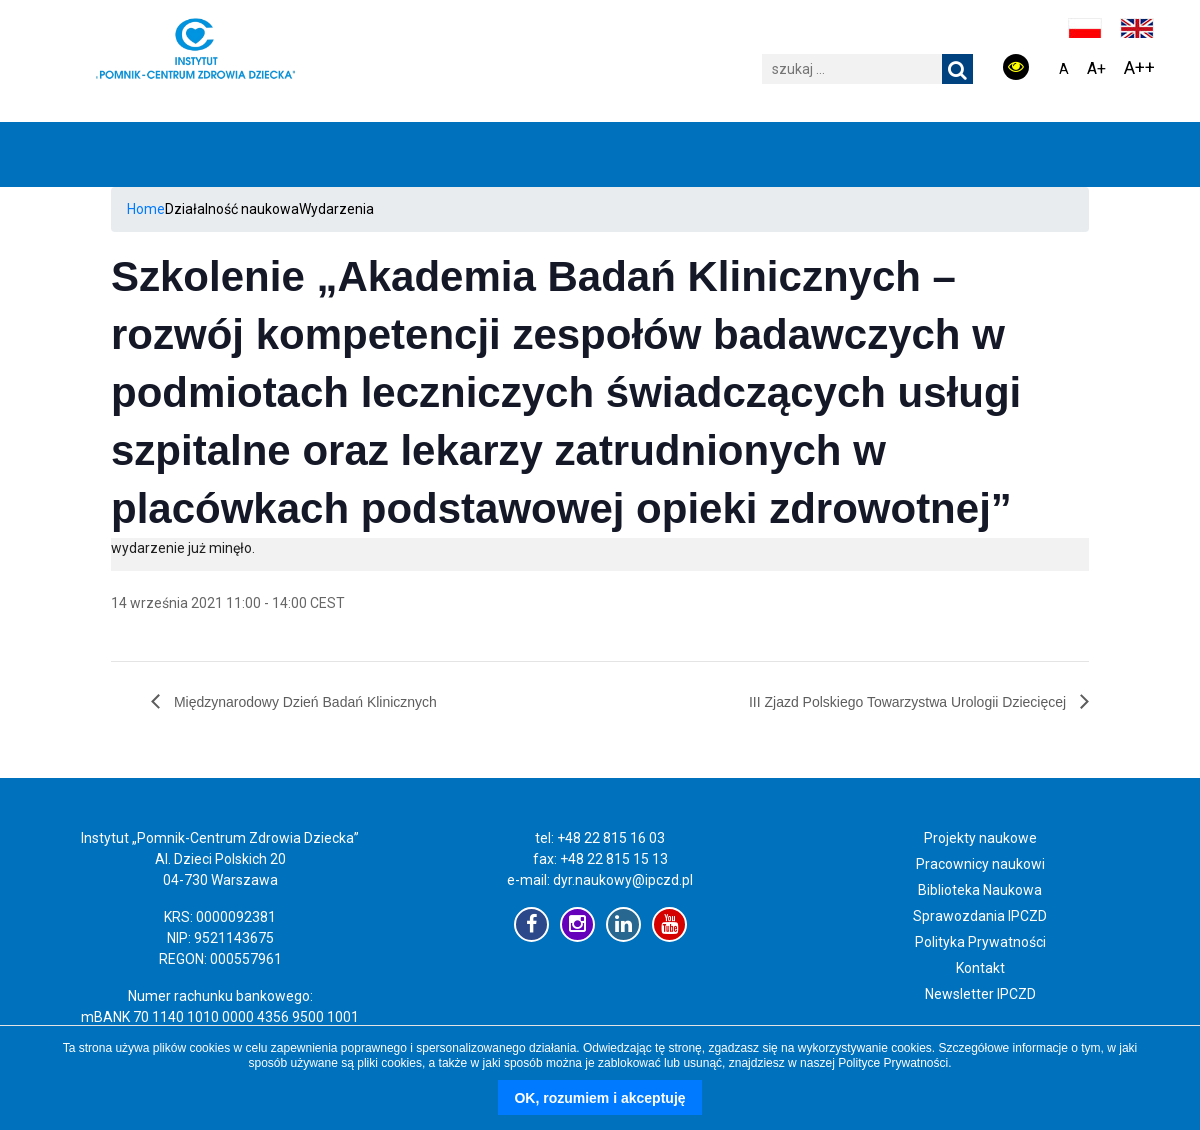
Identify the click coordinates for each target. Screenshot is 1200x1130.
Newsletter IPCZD (980, 994)
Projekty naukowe (980, 838)
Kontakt (980, 968)
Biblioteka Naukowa (980, 890)
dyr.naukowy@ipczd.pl (623, 880)
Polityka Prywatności (980, 942)
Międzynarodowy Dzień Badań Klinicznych (303, 702)
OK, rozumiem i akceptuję (599, 1098)
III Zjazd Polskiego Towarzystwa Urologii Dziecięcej (909, 702)
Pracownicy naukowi (980, 864)
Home (146, 209)
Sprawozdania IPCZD (980, 916)
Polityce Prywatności (893, 1063)
